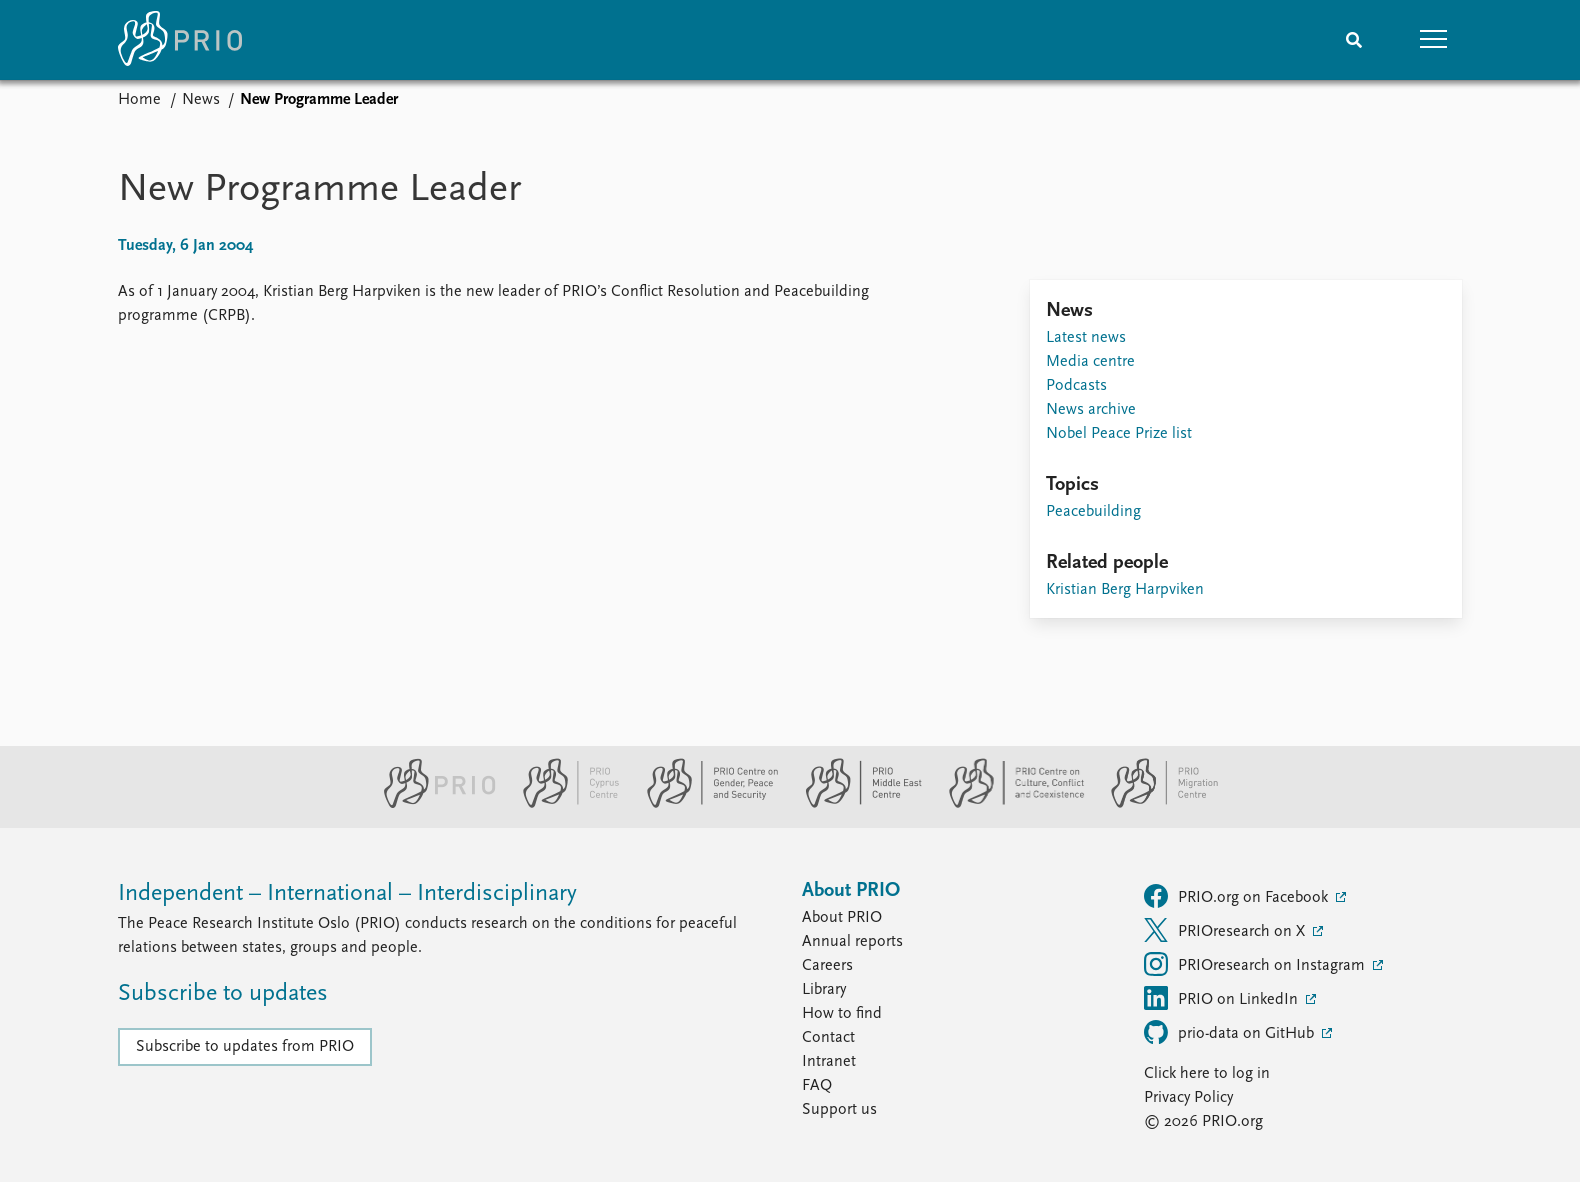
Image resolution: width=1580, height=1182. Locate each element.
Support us (839, 1110)
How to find (842, 1014)
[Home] (180, 40)
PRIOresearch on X (1226, 930)
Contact (828, 1038)
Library (824, 990)
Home (139, 100)
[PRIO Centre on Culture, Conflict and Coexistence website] (1008, 804)
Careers (827, 966)
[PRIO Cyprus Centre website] (563, 804)
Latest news (1086, 338)
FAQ (817, 1086)
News (201, 100)
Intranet (829, 1062)
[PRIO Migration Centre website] (1154, 804)
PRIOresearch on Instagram (1256, 964)
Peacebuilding (1093, 512)
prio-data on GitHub (1231, 1032)
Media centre (1090, 362)
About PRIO (842, 918)
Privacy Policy (1188, 1098)
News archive (1091, 410)
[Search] (1354, 40)
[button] (1434, 40)
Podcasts (1076, 386)
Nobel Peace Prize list (1119, 434)
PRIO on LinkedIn (1223, 998)
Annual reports (852, 942)
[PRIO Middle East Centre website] (855, 804)
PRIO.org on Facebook (1238, 896)
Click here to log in (1207, 1074)
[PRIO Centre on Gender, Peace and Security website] (704, 804)
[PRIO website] (431, 804)
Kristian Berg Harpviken (1125, 590)
